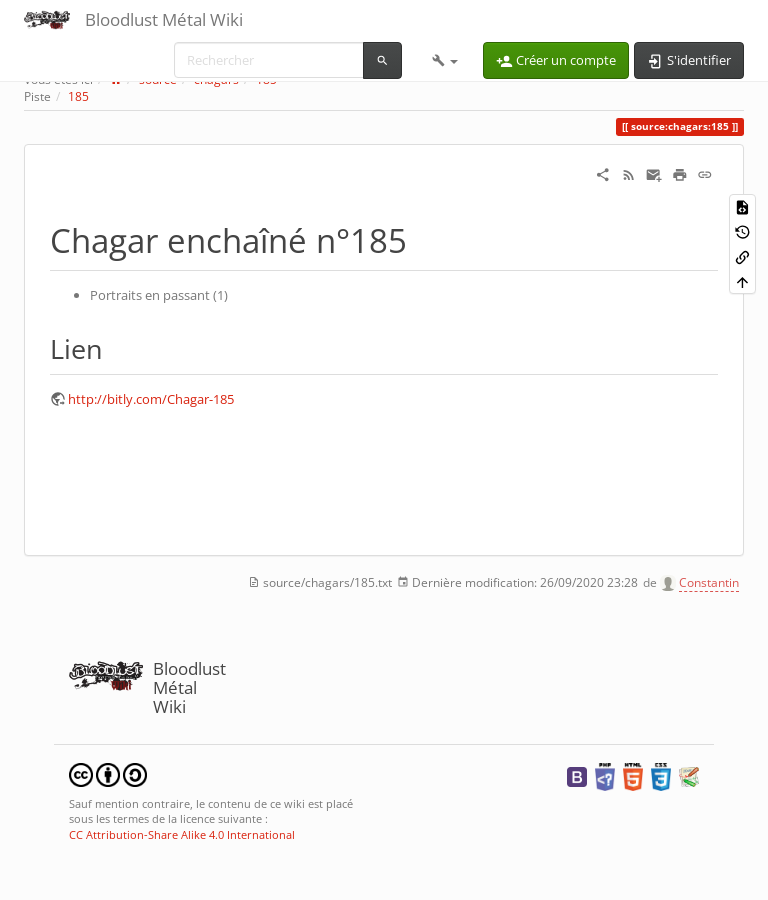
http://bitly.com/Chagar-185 (151, 399)
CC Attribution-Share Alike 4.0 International (182, 834)
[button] (445, 60)
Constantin (709, 582)
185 (78, 96)
